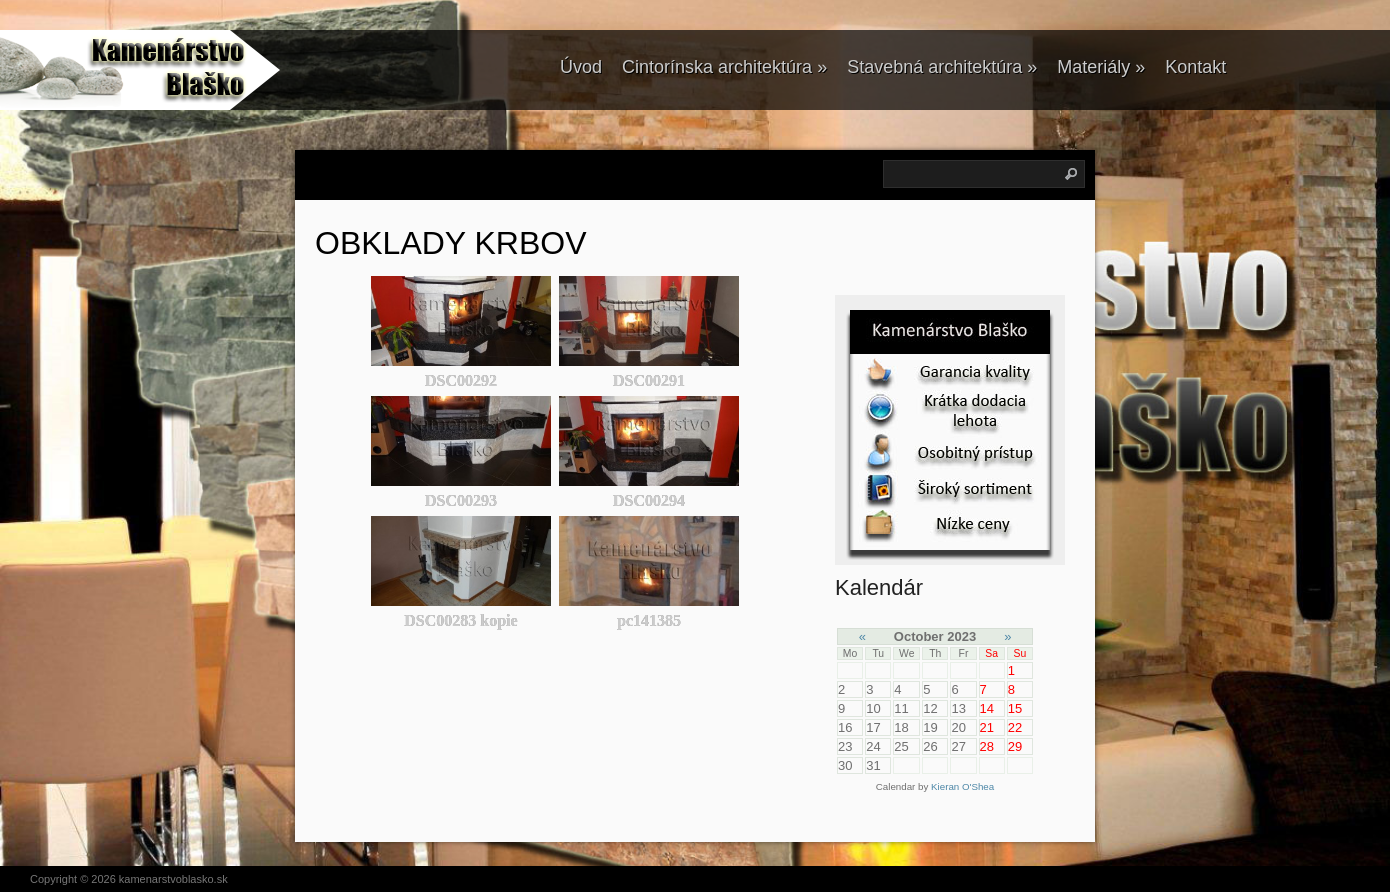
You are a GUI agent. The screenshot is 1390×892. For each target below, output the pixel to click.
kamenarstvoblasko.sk (173, 879)
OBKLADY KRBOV (451, 243)
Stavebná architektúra (942, 67)
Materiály (1101, 67)
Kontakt (1195, 67)
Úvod (581, 67)
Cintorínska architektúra (724, 67)
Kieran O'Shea (962, 786)
